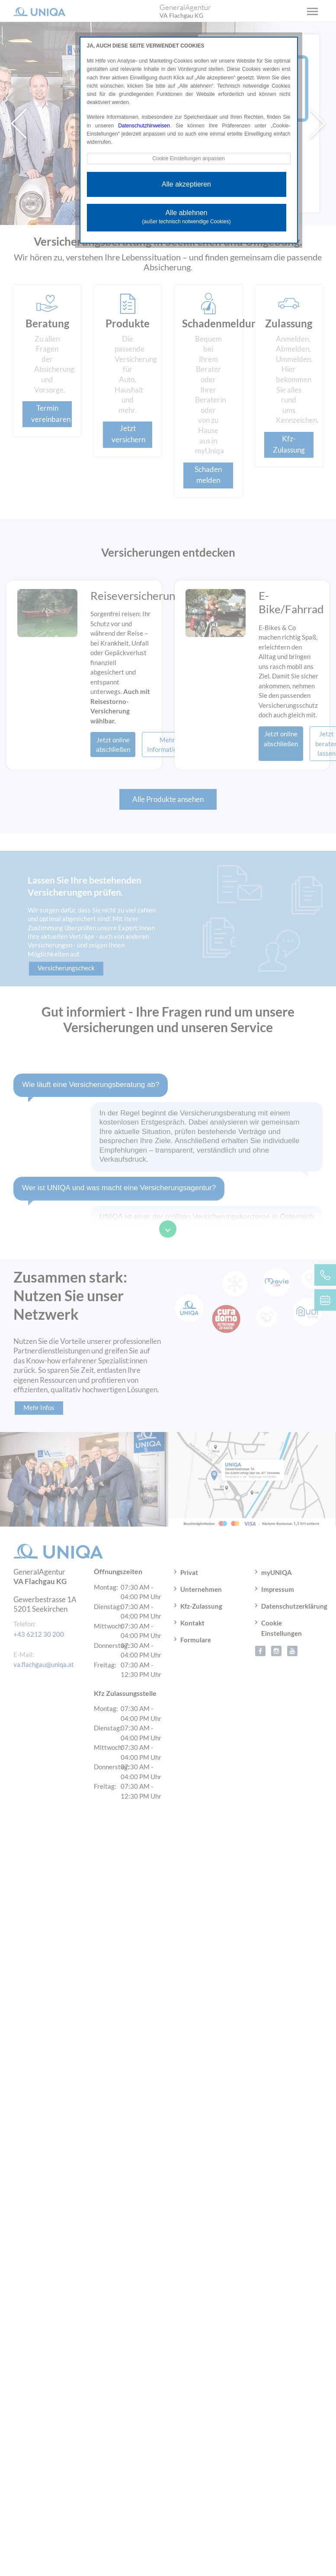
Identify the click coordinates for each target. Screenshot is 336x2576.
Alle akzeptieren (186, 184)
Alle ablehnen (186, 217)
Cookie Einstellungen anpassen (188, 158)
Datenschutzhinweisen (144, 126)
